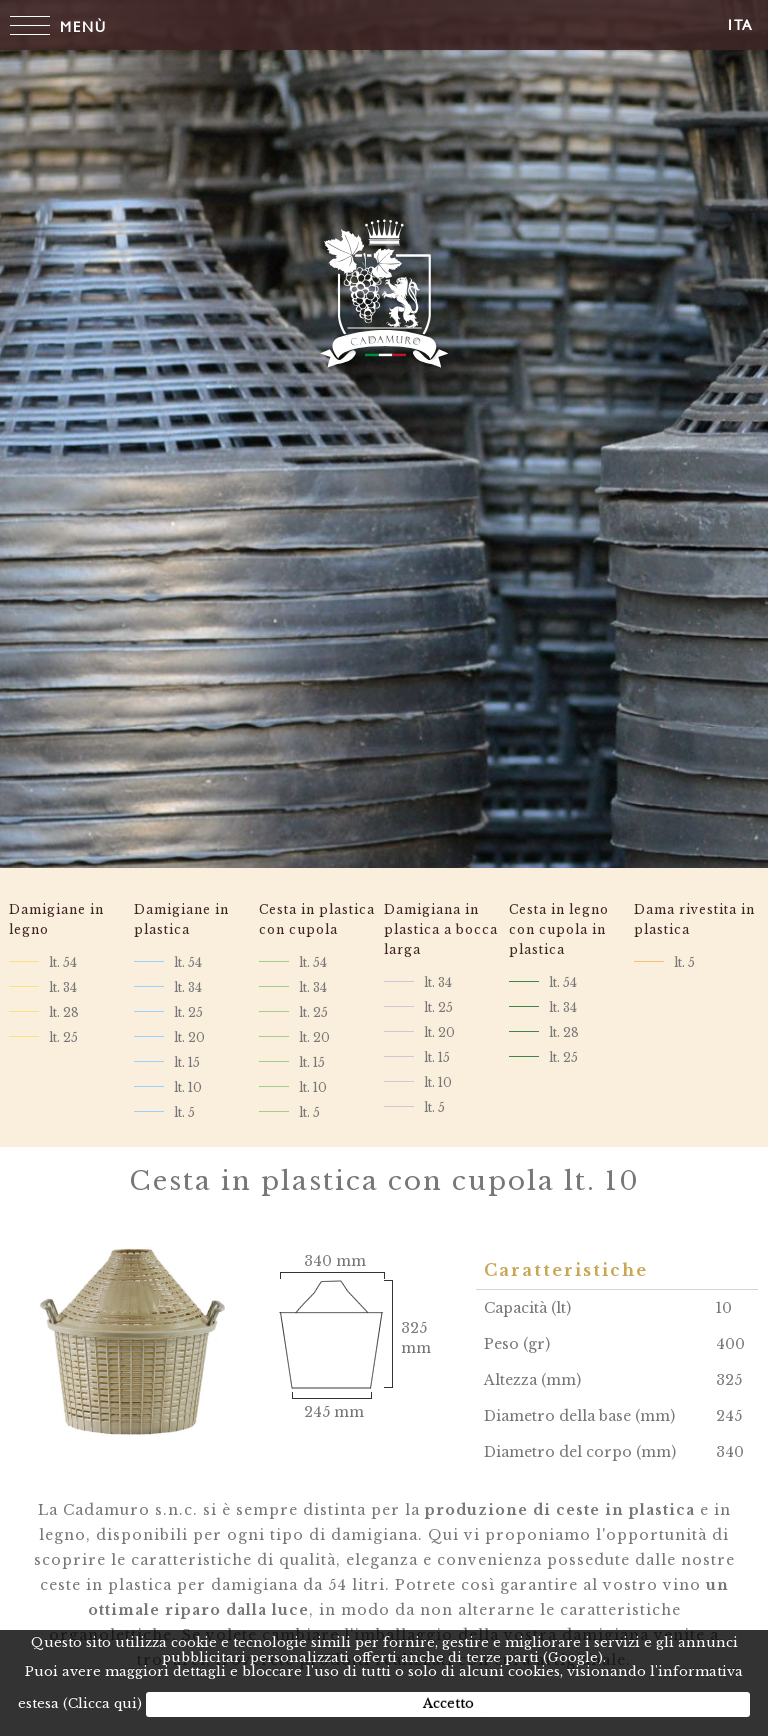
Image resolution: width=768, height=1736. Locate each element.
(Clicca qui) (102, 1703)
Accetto (448, 1703)
